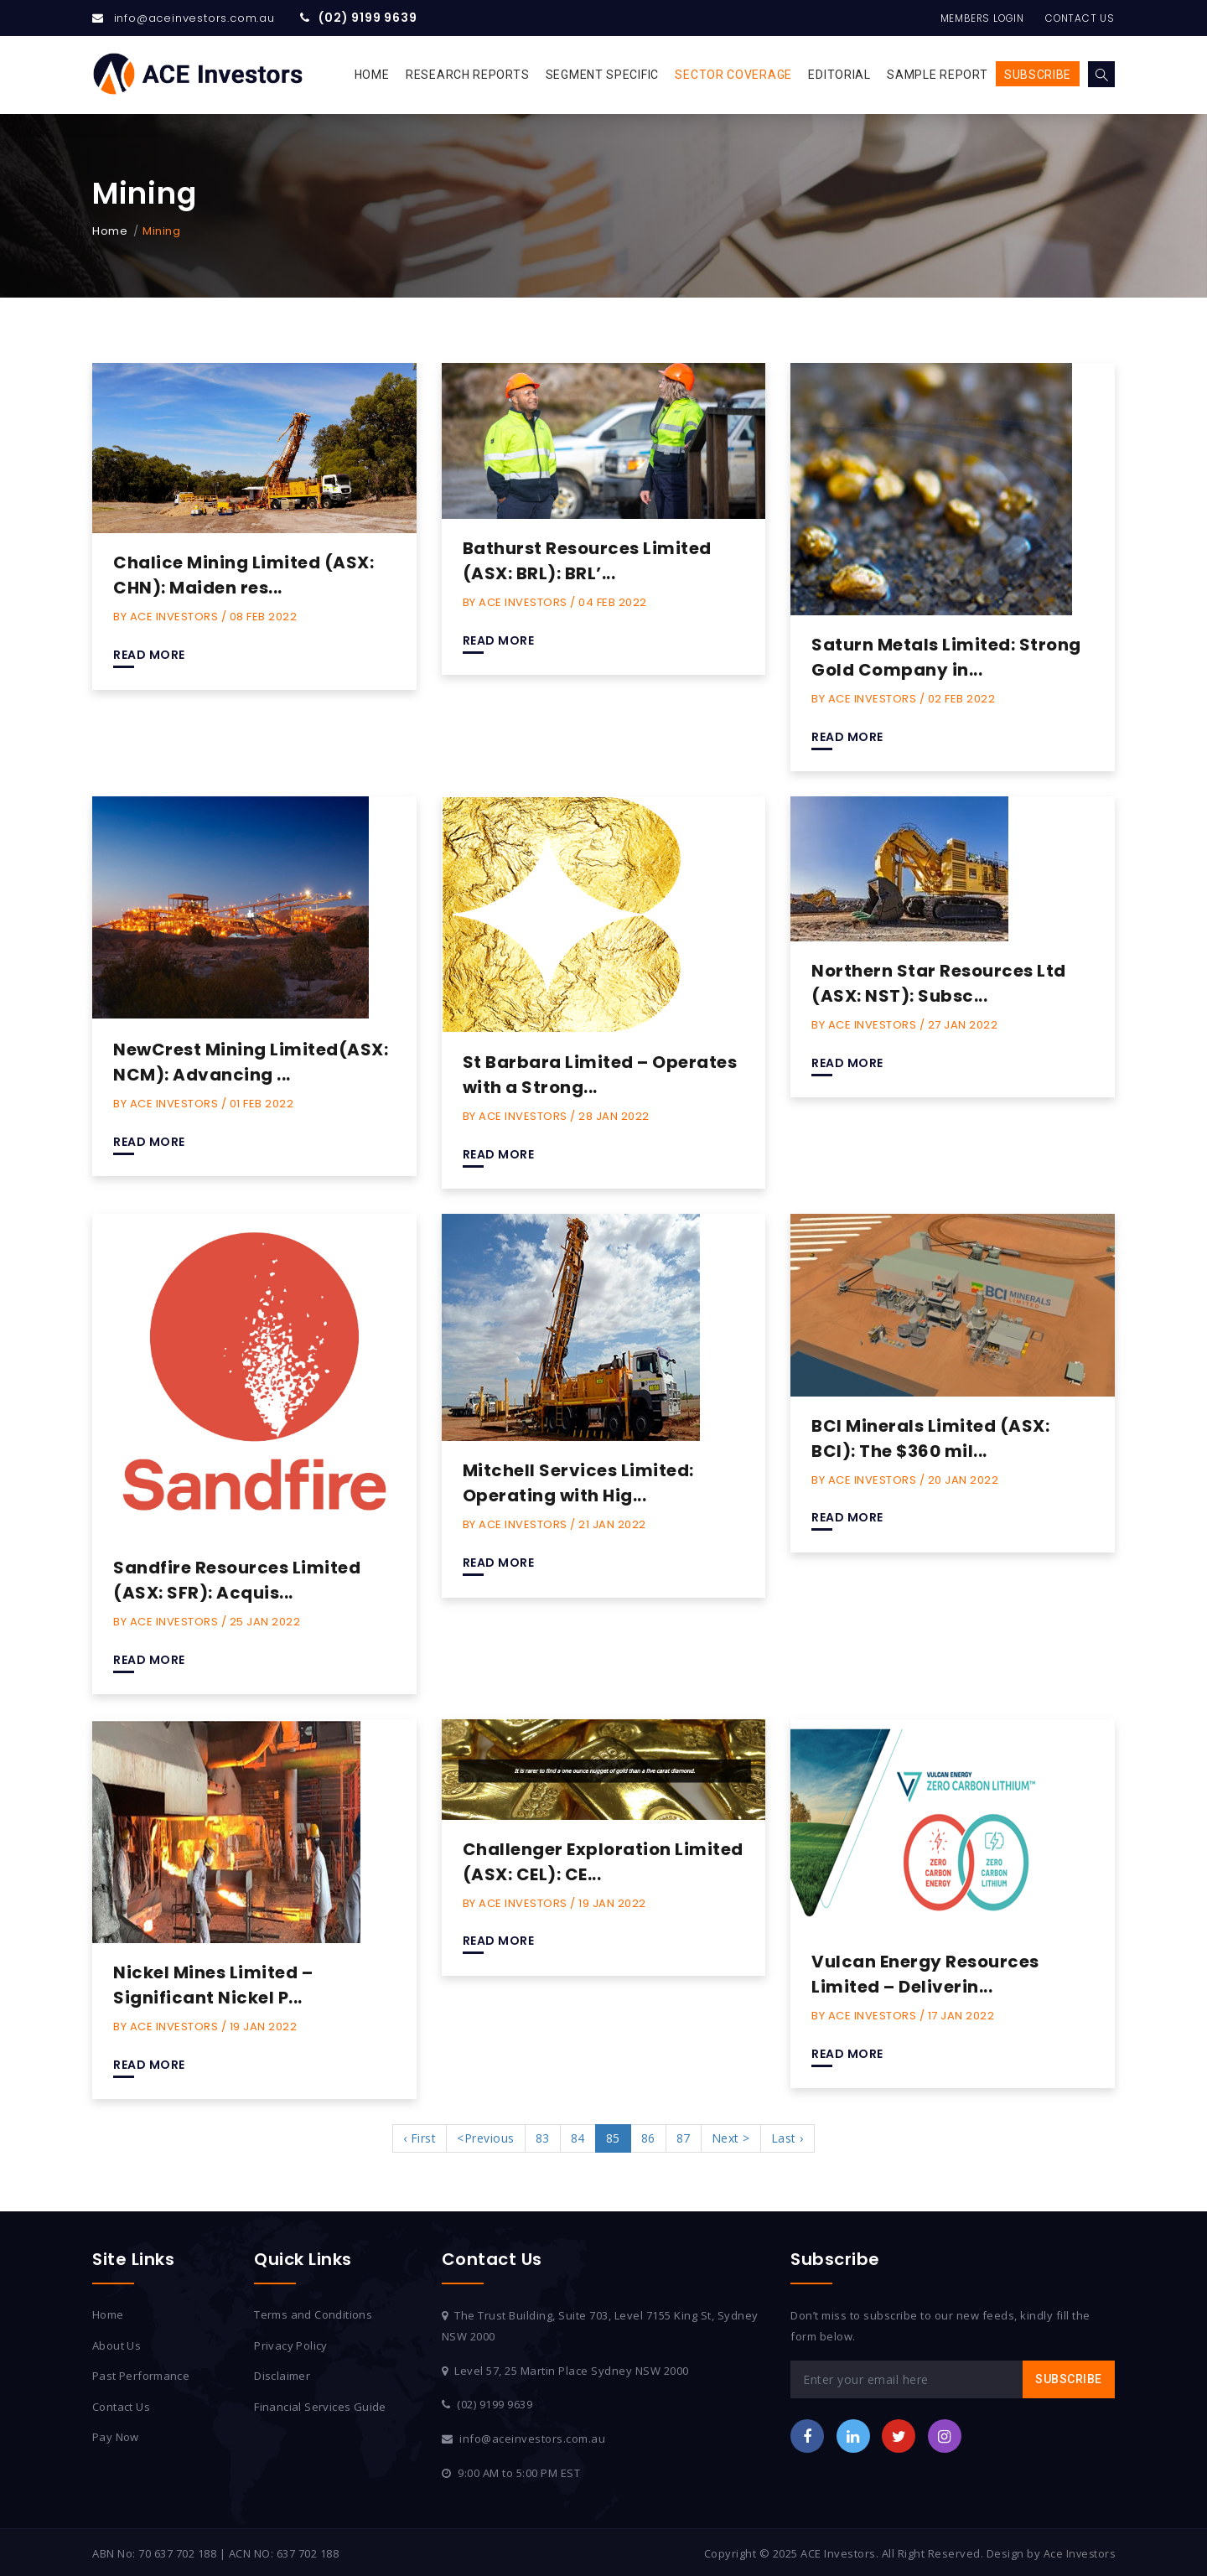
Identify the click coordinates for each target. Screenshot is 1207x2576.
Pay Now (116, 2435)
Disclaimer (282, 2374)
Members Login (970, 18)
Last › (787, 2136)
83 (543, 2136)
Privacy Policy (291, 2343)
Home (372, 74)
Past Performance (141, 2374)
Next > (731, 2136)
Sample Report (937, 74)
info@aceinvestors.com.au (194, 18)
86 (648, 2136)
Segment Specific (602, 74)
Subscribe (1037, 74)
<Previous (486, 2136)
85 (613, 2136)
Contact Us (1077, 18)
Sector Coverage (733, 74)
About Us (117, 2343)
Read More (149, 654)
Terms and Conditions (314, 2312)
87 (683, 2136)
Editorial (839, 74)
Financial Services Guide (321, 2404)
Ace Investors (1078, 2550)
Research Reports (467, 74)
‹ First (420, 2136)
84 (578, 2136)
